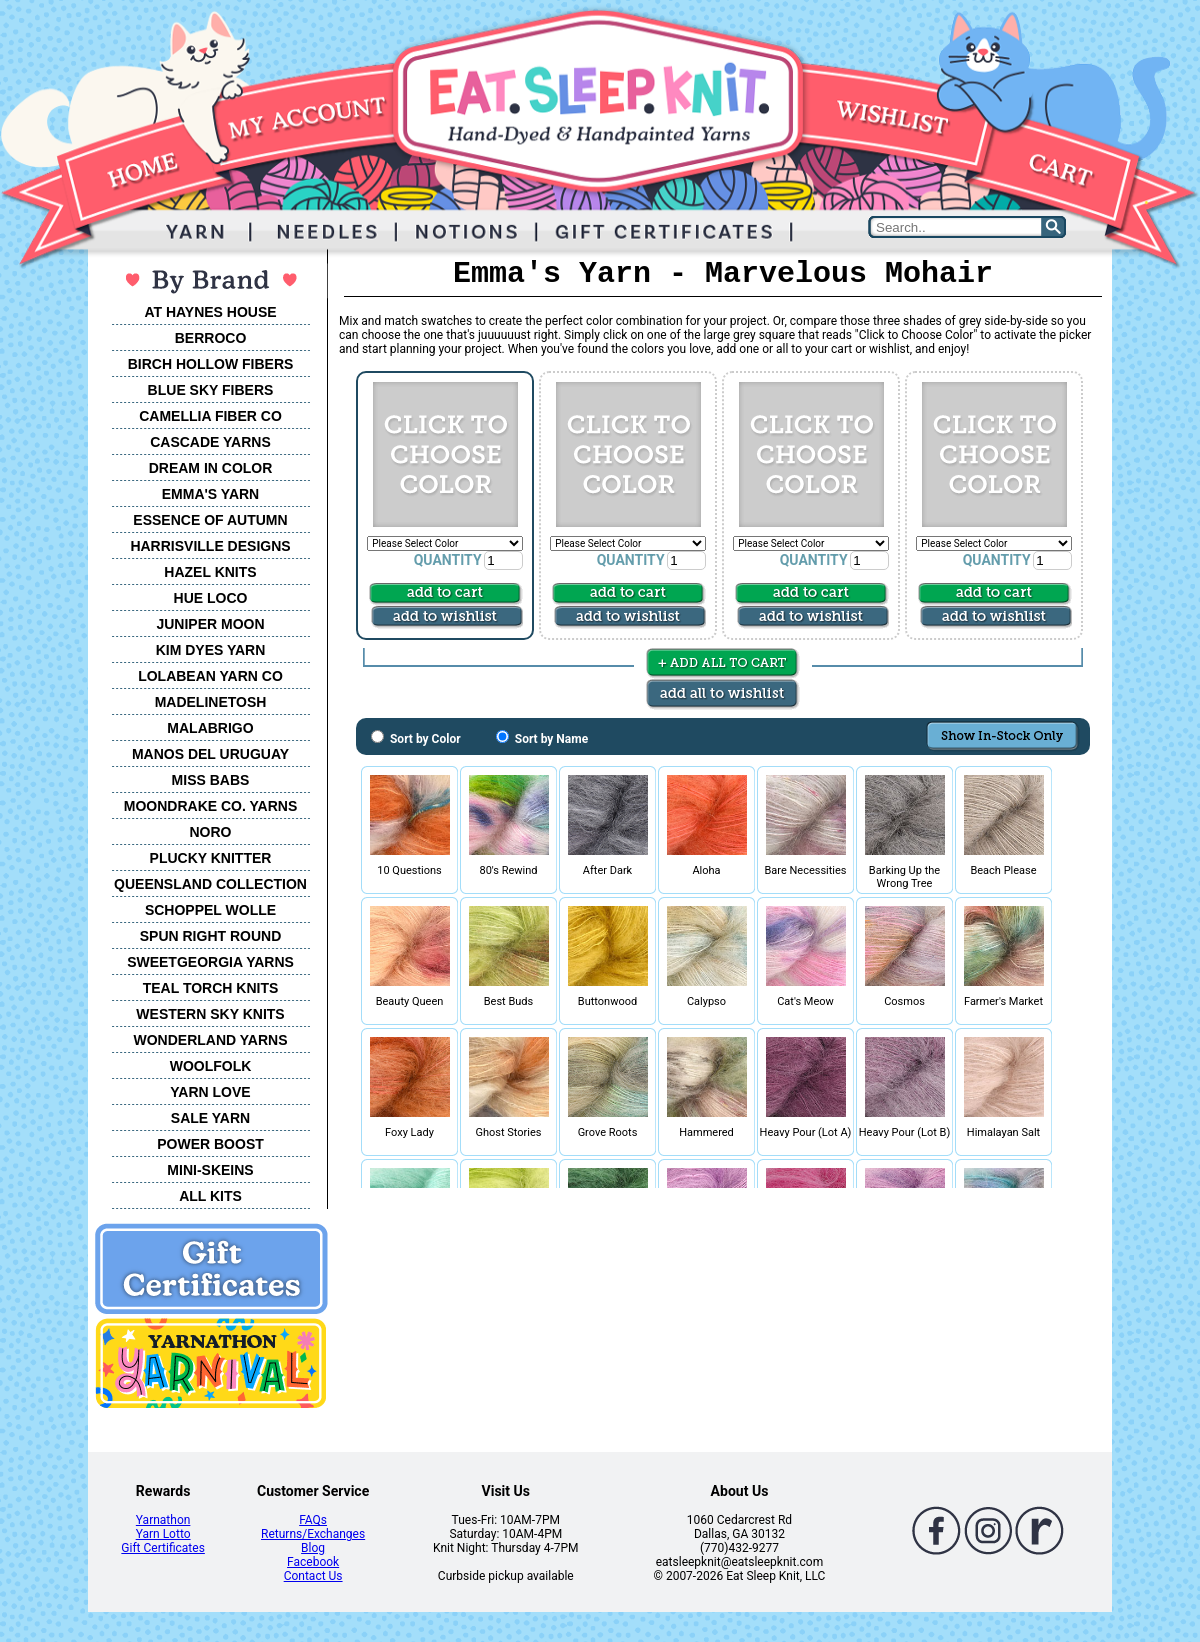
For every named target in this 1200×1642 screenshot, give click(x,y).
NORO (211, 832)
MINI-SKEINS (210, 1170)
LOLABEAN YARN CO (210, 676)
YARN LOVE (210, 1092)
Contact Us (313, 1576)
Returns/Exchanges (313, 1534)
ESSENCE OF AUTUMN (210, 520)
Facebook (313, 1562)
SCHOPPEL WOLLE (210, 910)
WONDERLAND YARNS (210, 1040)
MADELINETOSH (211, 702)
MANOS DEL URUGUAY (210, 754)
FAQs (313, 1520)
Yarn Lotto (163, 1534)
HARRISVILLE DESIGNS (210, 546)
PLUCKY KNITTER (211, 858)
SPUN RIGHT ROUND (211, 936)
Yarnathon (163, 1520)
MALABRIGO (210, 728)
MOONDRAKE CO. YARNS (210, 806)
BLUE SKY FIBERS (211, 390)
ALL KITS (210, 1196)
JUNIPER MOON (210, 624)
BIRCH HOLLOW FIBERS (211, 364)
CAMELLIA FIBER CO (210, 416)
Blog (313, 1548)
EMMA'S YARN (210, 494)
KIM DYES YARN (211, 650)
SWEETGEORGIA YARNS (210, 962)
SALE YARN (210, 1118)
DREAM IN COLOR (211, 468)
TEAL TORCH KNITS (211, 988)
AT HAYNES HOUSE (210, 312)
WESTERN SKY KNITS (210, 1014)
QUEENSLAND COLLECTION (210, 884)
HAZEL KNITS (210, 572)
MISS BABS (211, 780)
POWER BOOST (210, 1144)
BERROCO (211, 338)
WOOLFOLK (211, 1066)
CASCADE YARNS (210, 442)
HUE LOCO (211, 598)
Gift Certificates (162, 1548)
